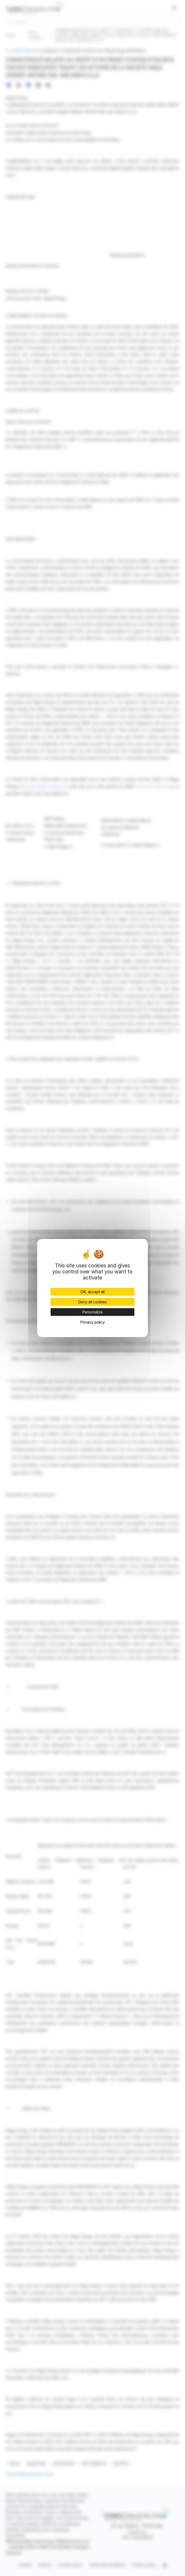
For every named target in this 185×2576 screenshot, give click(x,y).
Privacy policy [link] (92, 1322)
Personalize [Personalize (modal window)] (92, 1312)
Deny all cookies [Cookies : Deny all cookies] (92, 1301)
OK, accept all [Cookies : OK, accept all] (92, 1291)
